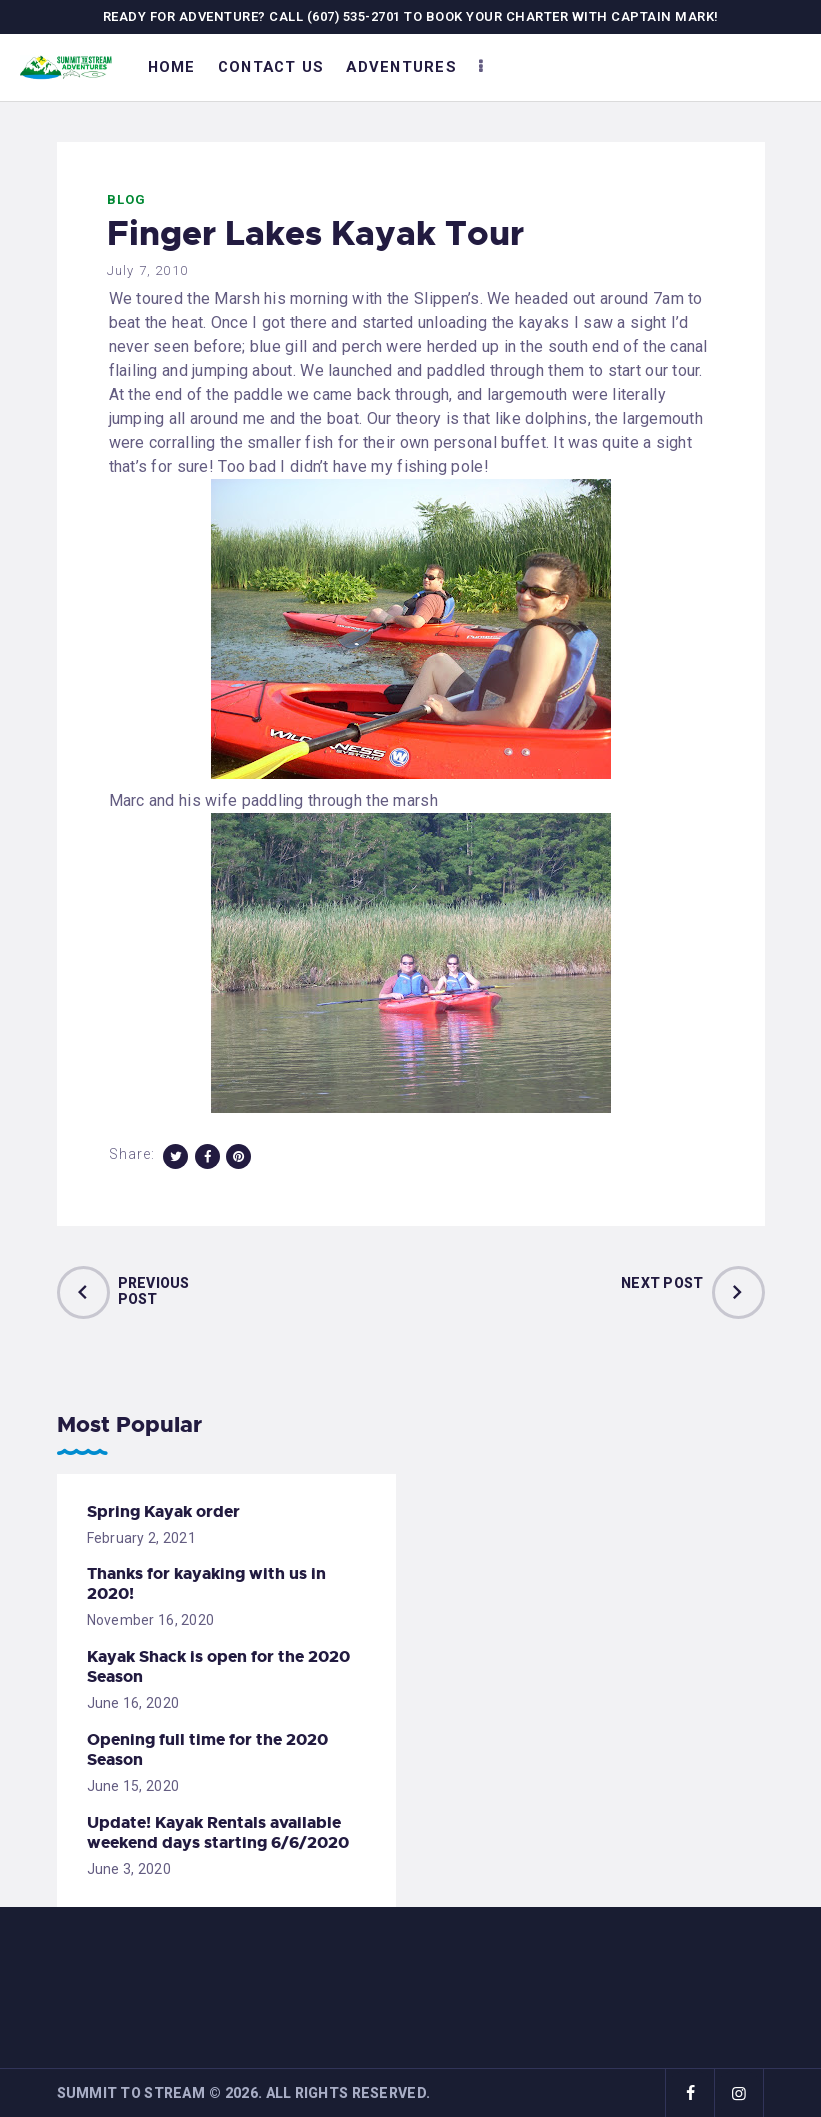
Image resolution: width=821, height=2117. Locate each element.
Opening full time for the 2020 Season (207, 1750)
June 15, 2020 (133, 1786)
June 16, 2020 (133, 1703)
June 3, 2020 (129, 1869)
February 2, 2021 (141, 1538)
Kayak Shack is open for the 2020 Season (218, 1667)
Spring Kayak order (163, 1512)
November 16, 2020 (151, 1620)
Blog (127, 199)
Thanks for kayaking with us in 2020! (206, 1584)
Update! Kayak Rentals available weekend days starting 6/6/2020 (218, 1833)
